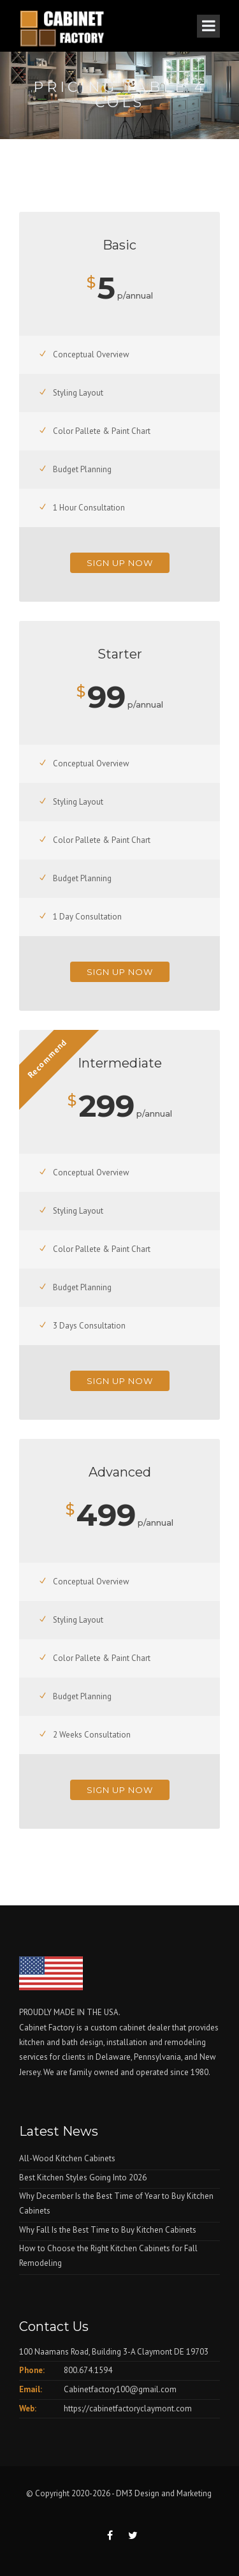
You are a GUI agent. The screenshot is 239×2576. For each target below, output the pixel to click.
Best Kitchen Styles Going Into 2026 (83, 2177)
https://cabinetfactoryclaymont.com (128, 2408)
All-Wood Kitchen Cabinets (67, 2158)
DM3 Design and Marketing (165, 2493)
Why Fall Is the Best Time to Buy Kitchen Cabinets (107, 2229)
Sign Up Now (120, 563)
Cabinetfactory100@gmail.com (120, 2389)
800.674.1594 (88, 2370)
